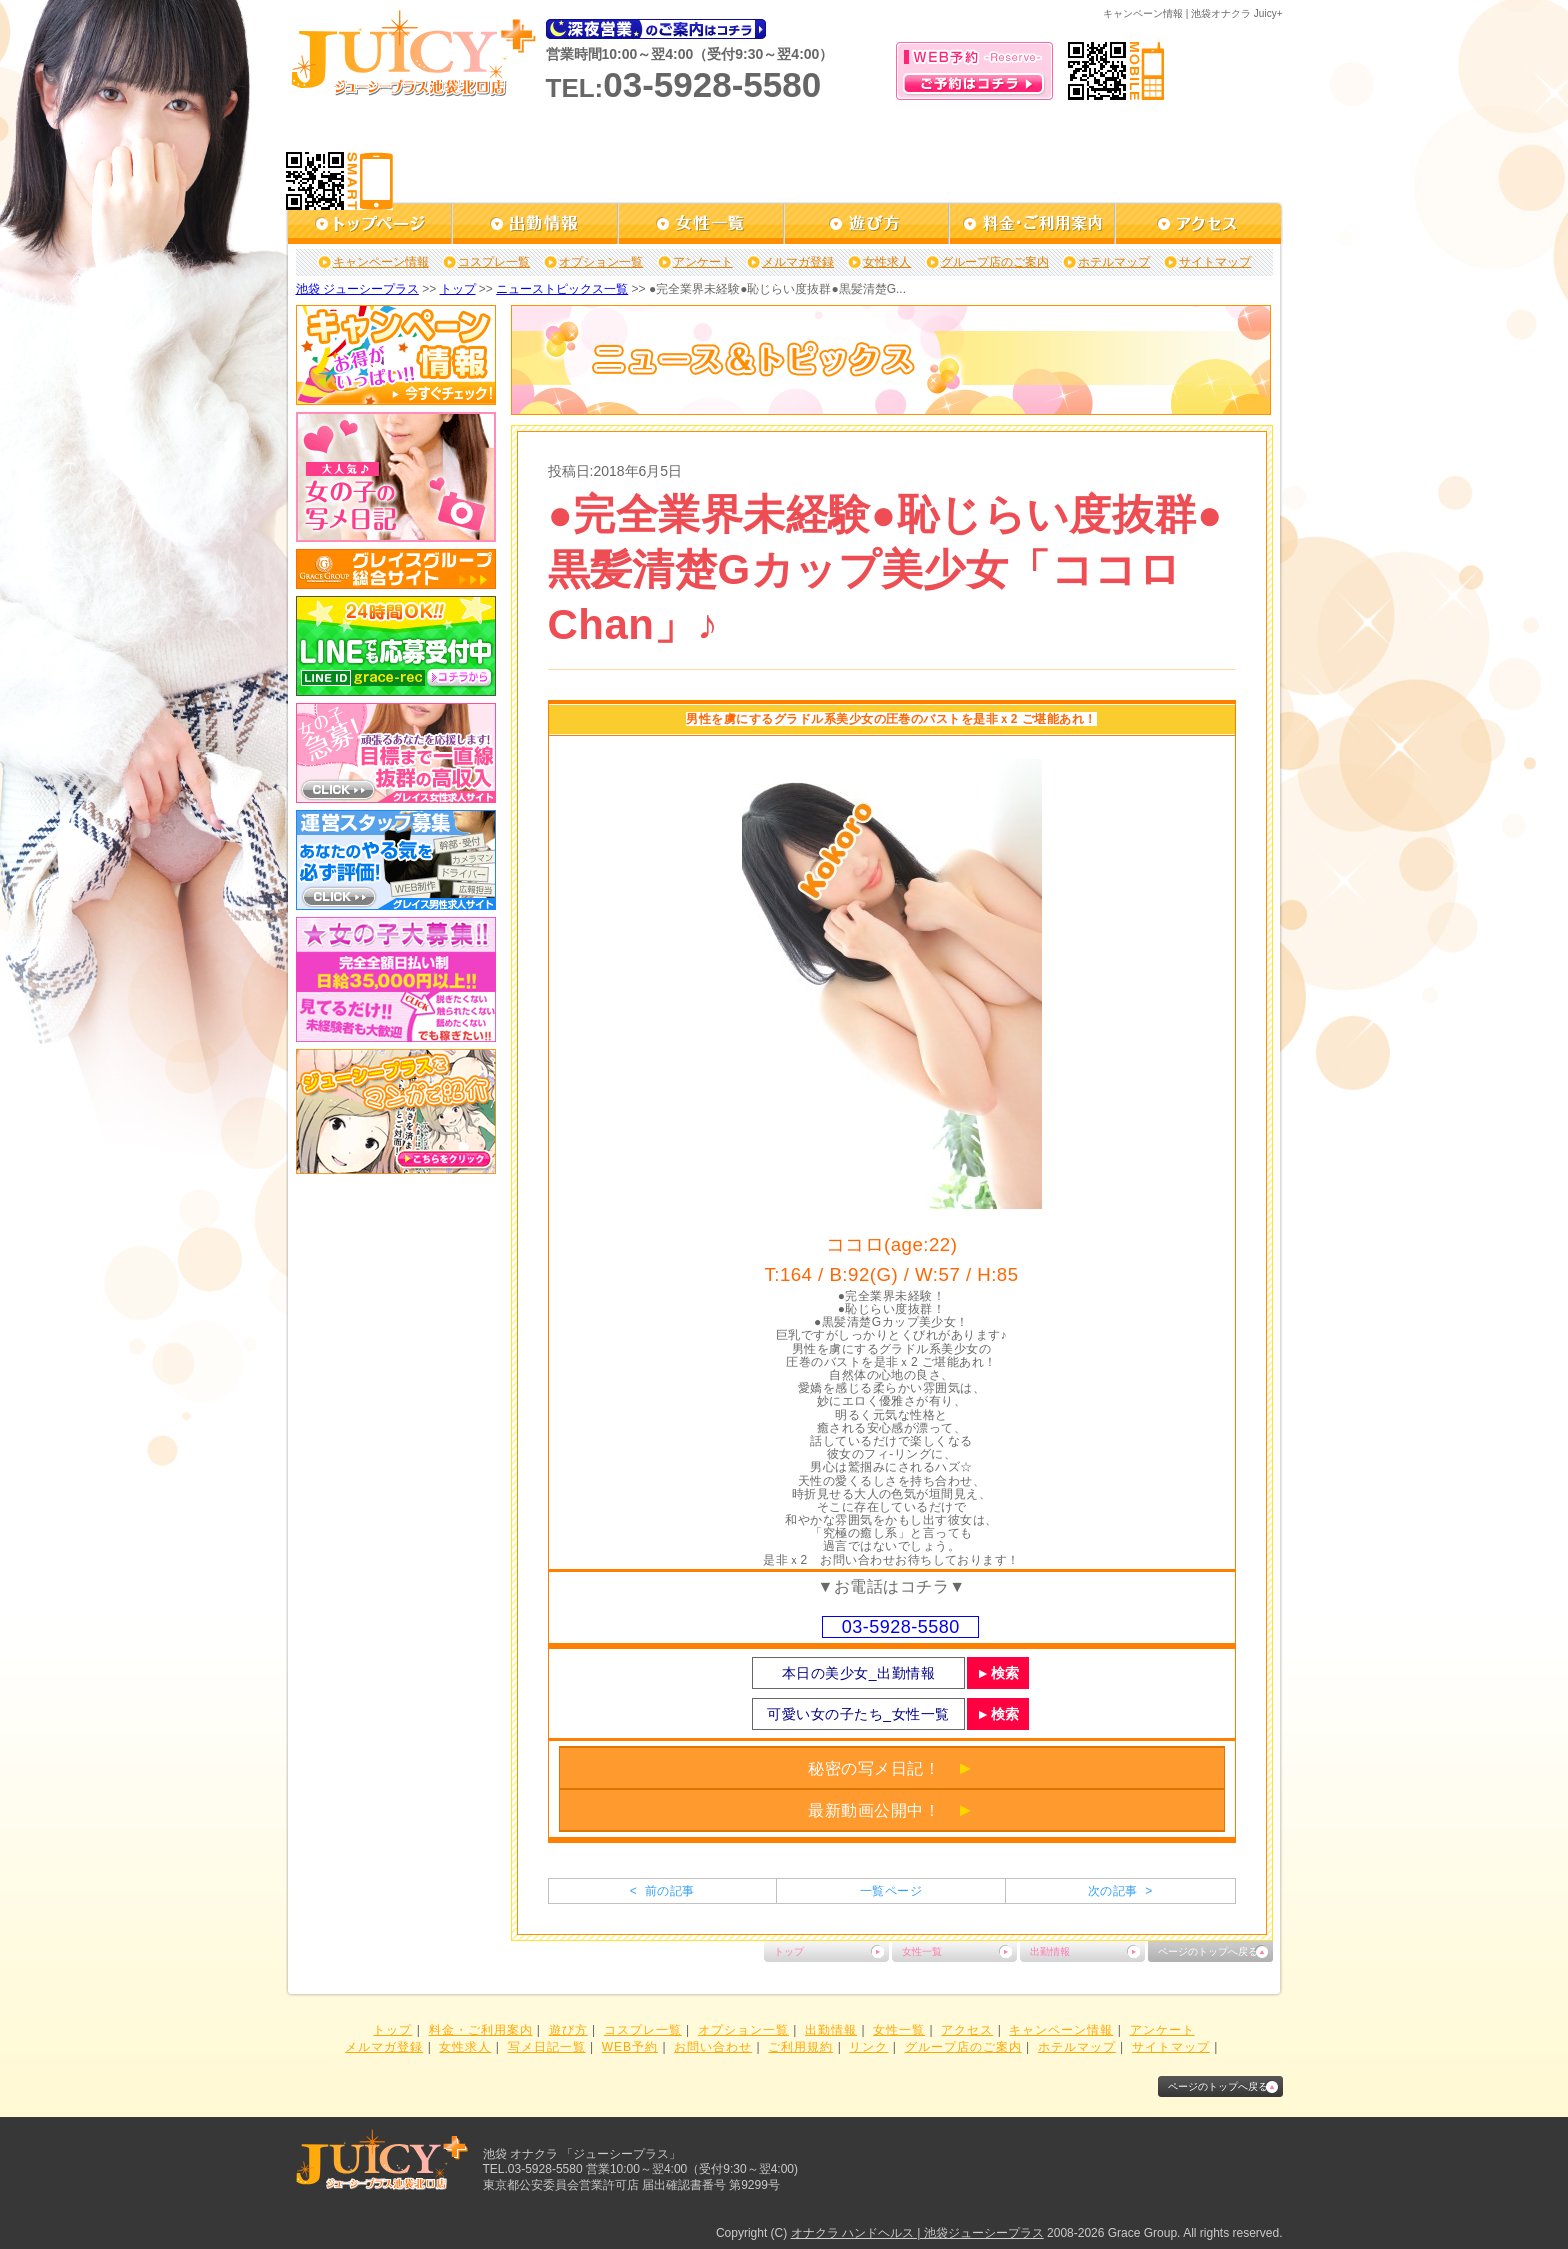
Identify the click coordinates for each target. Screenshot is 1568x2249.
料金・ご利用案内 (481, 2030)
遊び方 (568, 2030)
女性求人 (887, 262)
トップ (458, 289)
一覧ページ (891, 1891)
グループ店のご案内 (995, 262)
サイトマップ (1215, 262)
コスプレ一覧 (494, 262)
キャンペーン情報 (381, 262)
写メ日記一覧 (547, 2047)
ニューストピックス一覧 (562, 289)
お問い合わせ (713, 2047)
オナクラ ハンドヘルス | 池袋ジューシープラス (917, 2233)
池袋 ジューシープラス (357, 289)
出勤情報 (1050, 1951)
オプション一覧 (601, 262)
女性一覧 (922, 1951)
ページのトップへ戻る (1208, 1951)
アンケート (703, 262)
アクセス (967, 2030)
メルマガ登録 (798, 262)
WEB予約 (630, 2047)
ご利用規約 (800, 2047)
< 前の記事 (662, 1891)
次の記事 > (1120, 1891)
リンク (868, 2047)
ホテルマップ (1114, 262)
